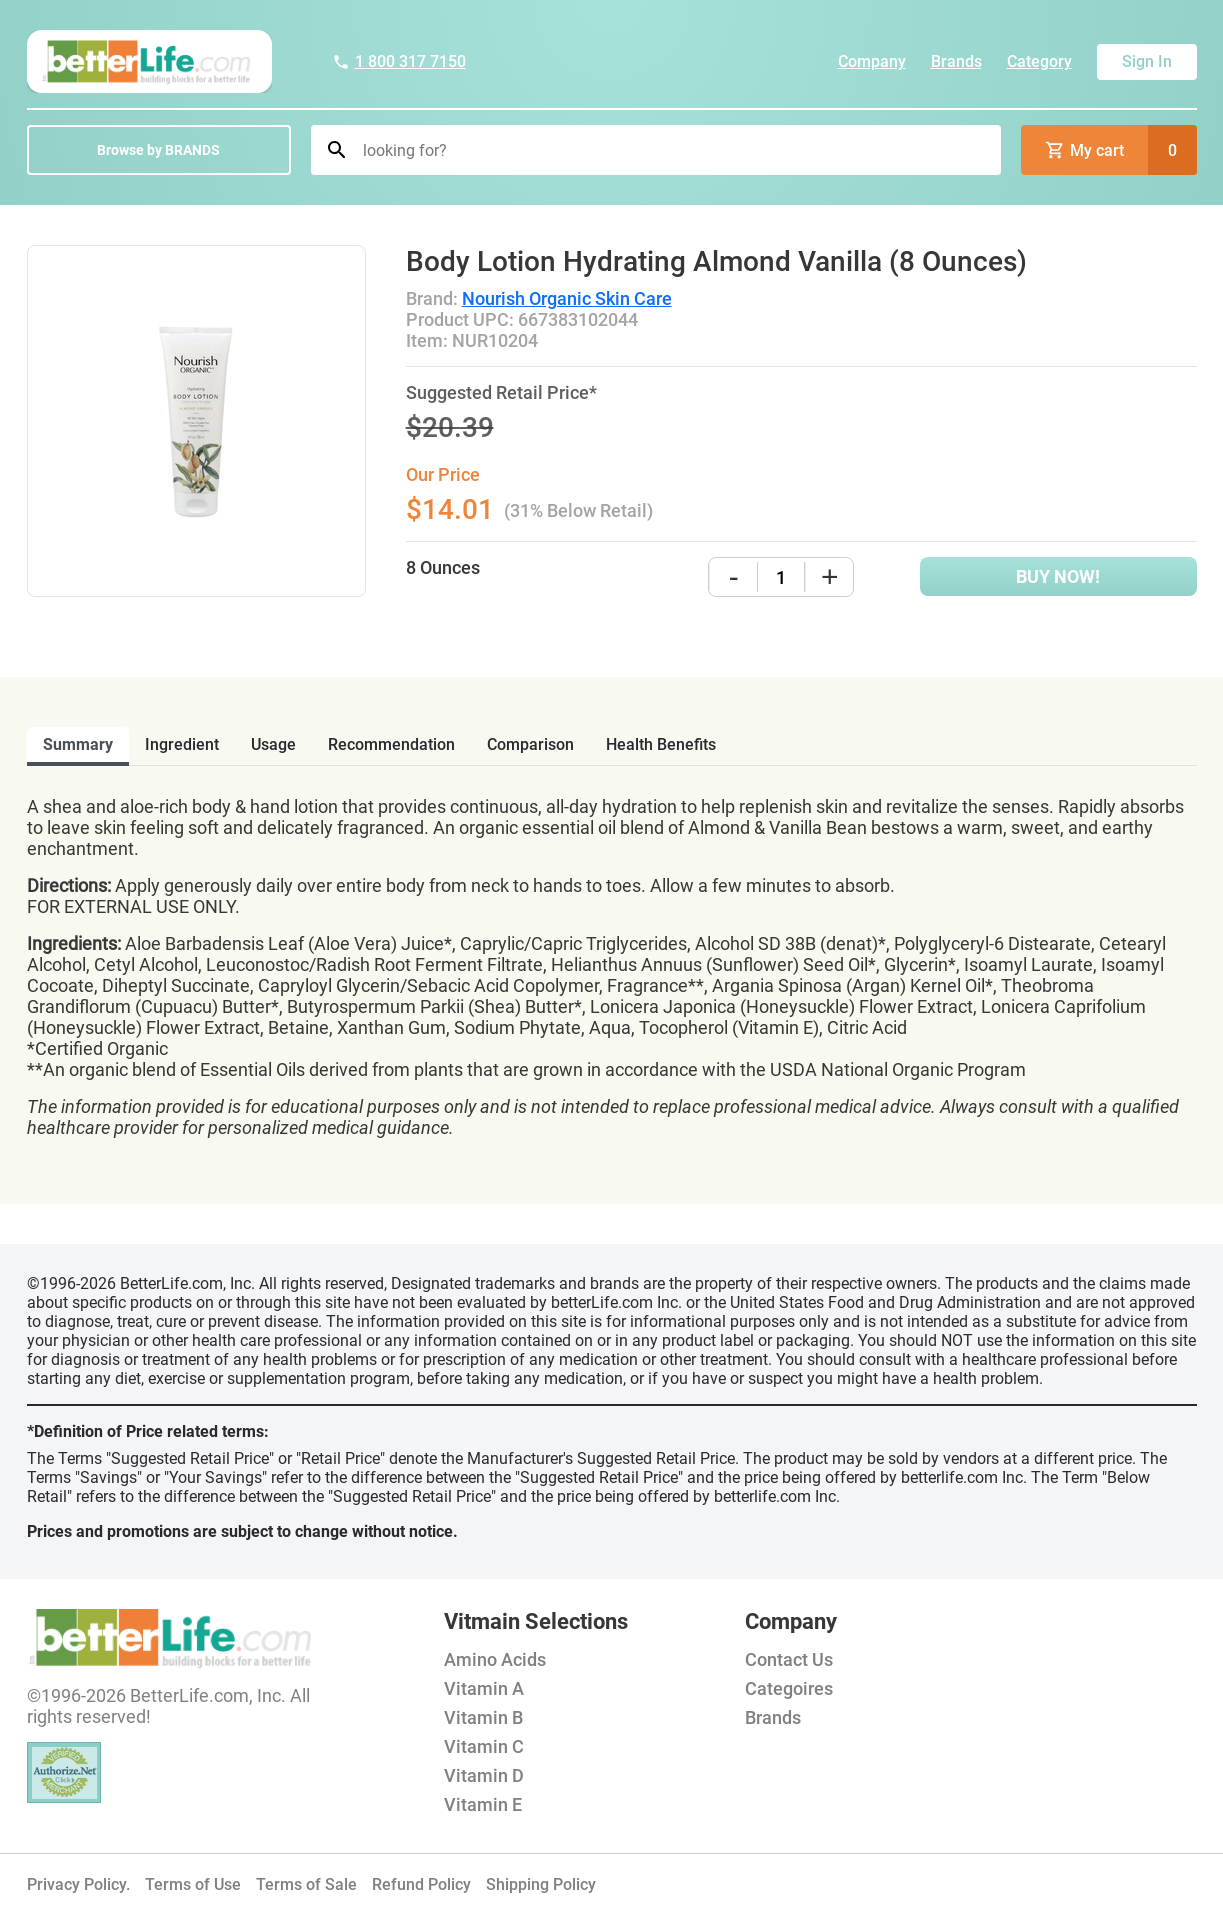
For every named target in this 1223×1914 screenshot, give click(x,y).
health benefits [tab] (661, 744)
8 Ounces (443, 567)
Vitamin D (484, 1775)
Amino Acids (495, 1659)
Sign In (1147, 61)
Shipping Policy (541, 1884)
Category (1039, 61)
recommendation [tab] (391, 744)
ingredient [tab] (182, 744)
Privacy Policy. (78, 1884)
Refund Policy (421, 1884)
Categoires (789, 1688)
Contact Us (789, 1659)
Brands (956, 61)
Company (872, 61)
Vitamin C (484, 1746)
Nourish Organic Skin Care (567, 298)
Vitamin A (484, 1688)
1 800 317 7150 (399, 61)
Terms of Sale (306, 1884)
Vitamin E (483, 1804)
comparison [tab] (530, 744)
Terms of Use (193, 1884)
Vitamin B (483, 1717)
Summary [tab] (78, 744)
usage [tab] (273, 744)
